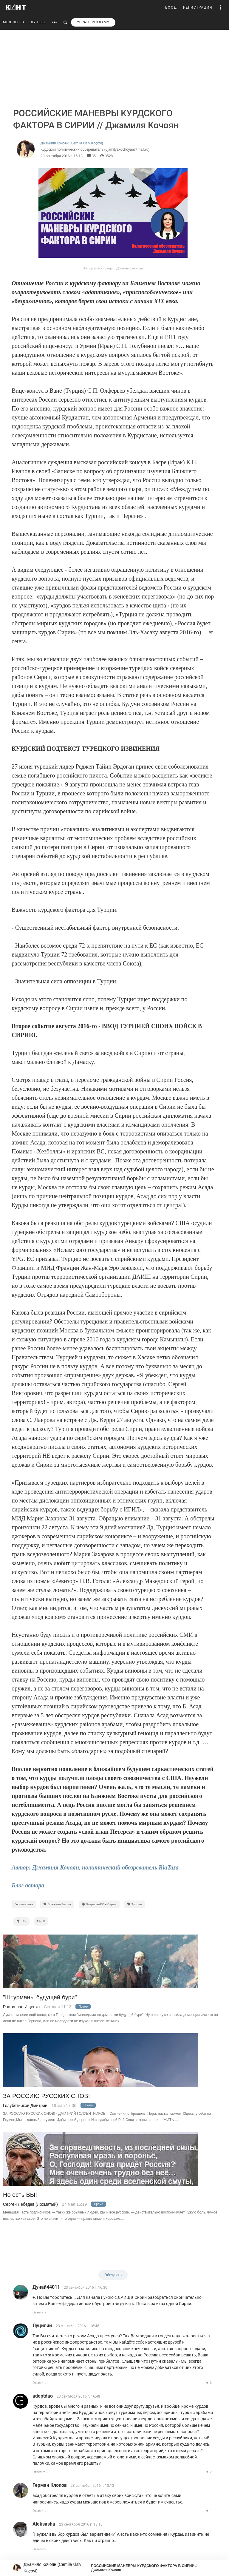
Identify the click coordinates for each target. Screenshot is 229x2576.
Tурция (134, 1904)
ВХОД (171, 7)
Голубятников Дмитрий (25, 2105)
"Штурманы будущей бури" (40, 1997)
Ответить (40, 2312)
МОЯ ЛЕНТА (14, 22)
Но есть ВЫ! (20, 2195)
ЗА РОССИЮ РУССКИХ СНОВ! (46, 2096)
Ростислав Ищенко (21, 2006)
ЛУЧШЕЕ (38, 22)
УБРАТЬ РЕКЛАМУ (93, 22)
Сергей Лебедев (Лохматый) (30, 2204)
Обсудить (113, 2275)
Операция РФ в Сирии (99, 1904)
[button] (220, 7)
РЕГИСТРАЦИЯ (197, 7)
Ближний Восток (57, 1904)
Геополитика (24, 1904)
